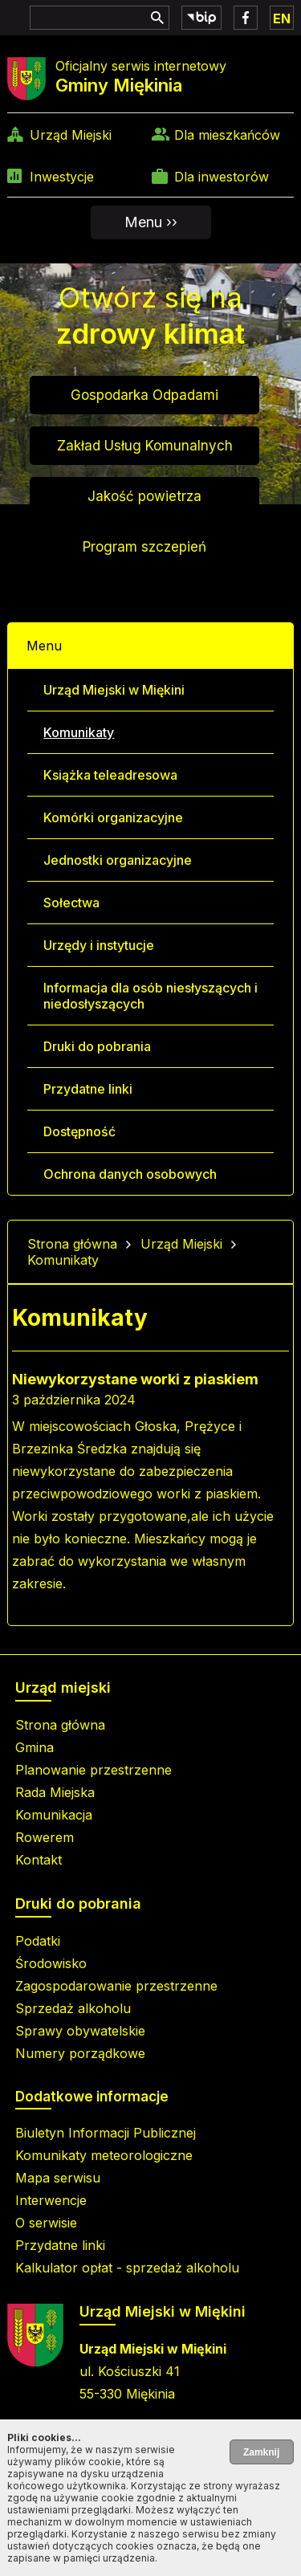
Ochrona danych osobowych (130, 1174)
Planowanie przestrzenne (93, 1770)
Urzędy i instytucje (98, 945)
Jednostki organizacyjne (117, 860)
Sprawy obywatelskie (80, 2031)
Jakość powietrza (144, 496)
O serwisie (46, 2223)
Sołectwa (71, 903)
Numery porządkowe (80, 2053)
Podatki (37, 1941)
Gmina (34, 1747)
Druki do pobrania (97, 1046)
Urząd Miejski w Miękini (114, 690)
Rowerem (44, 1837)
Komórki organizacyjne (113, 817)
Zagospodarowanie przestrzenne (116, 1986)
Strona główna (72, 1244)
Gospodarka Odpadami (144, 395)
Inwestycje (62, 177)
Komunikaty (78, 732)
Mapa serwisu (57, 2178)
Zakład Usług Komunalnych (145, 446)
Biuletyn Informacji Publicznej (105, 2133)
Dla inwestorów (221, 177)
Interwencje (51, 2200)
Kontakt (38, 1860)
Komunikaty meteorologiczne (104, 2155)
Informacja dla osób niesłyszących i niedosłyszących (150, 996)
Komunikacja (53, 1815)
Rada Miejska (55, 1792)
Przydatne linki (87, 1089)
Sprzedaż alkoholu (73, 2008)
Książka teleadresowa (110, 775)
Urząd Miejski (71, 135)
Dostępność (79, 1131)
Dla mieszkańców (227, 135)
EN (282, 18)
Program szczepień (144, 547)
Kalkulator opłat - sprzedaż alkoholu (127, 2268)
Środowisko (51, 1963)
